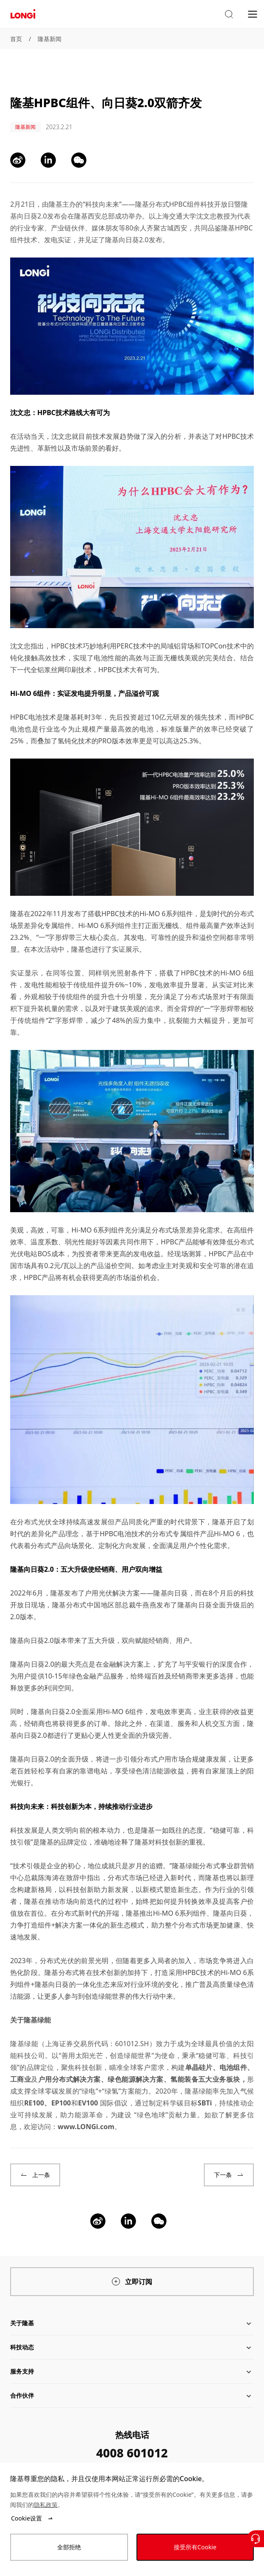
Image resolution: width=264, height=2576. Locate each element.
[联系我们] (255, 2538)
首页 (16, 39)
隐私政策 (46, 2505)
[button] (229, 14)
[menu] (252, 14)
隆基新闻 (49, 39)
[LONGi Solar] (23, 14)
